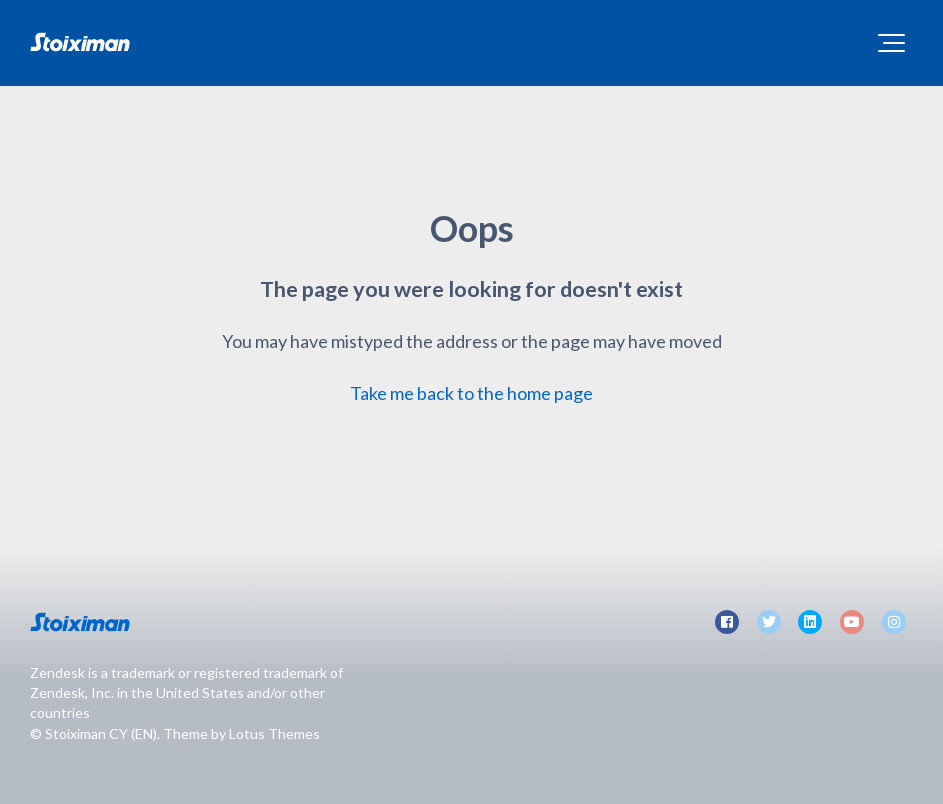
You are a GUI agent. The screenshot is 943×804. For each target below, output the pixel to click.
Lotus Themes (274, 733)
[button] (891, 43)
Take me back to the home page (471, 393)
